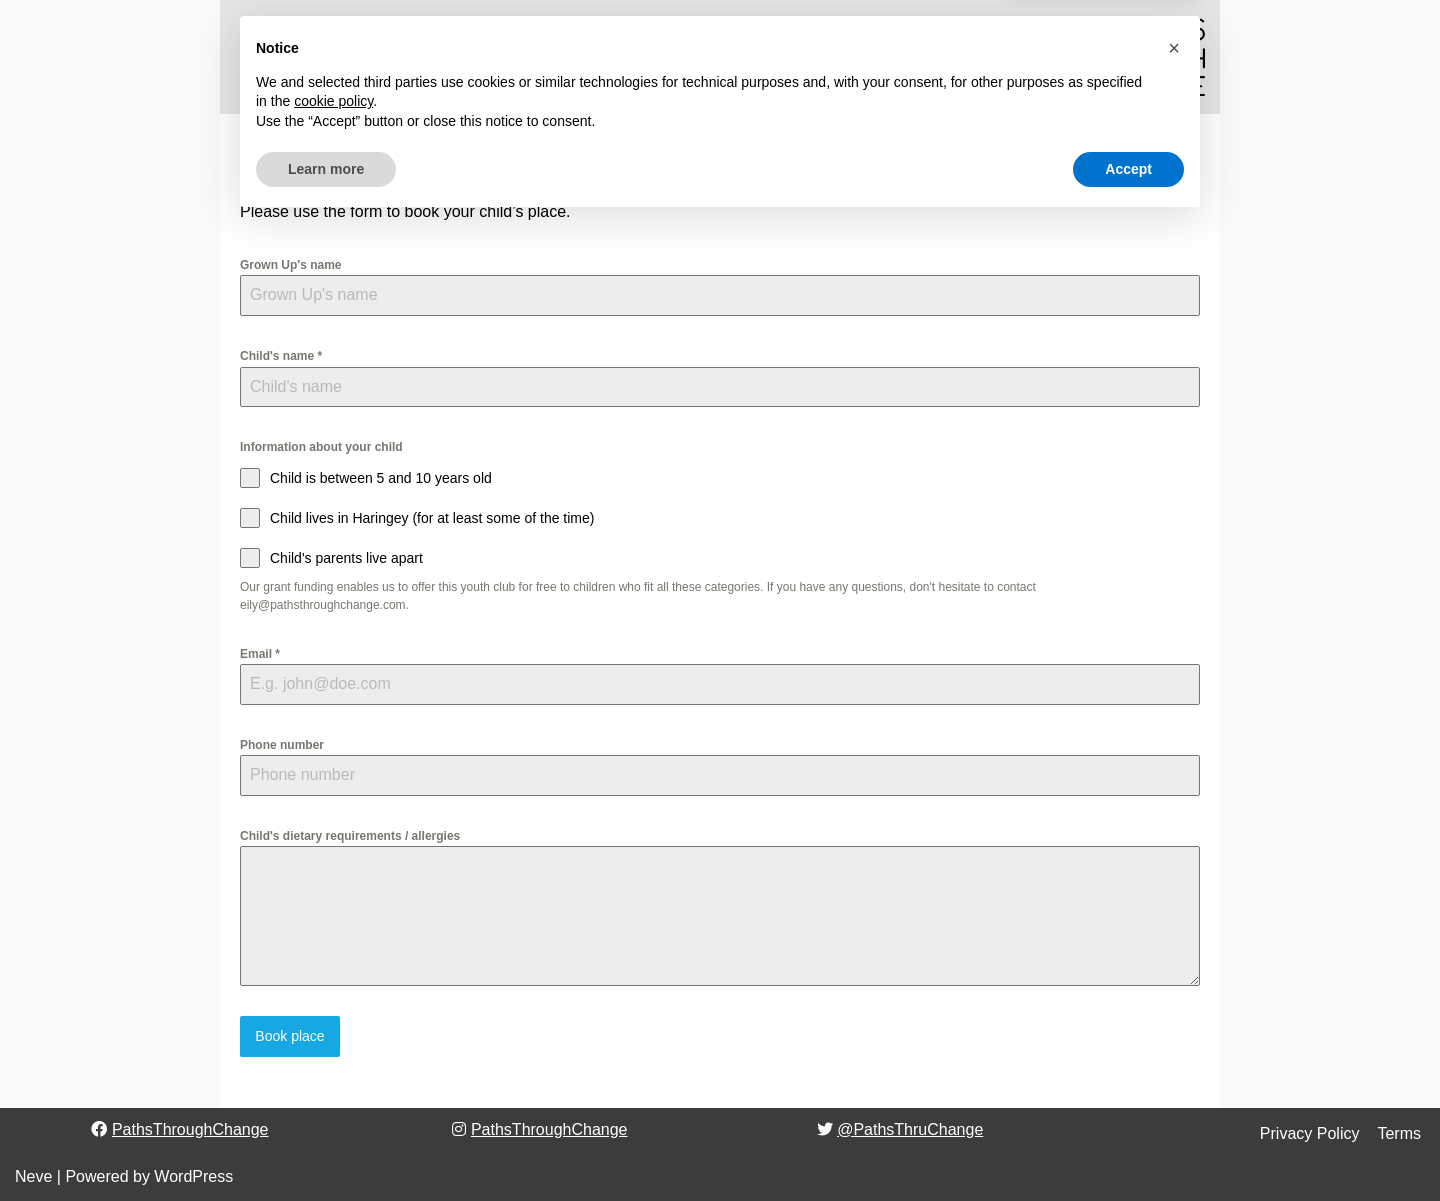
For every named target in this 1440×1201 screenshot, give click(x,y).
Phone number (282, 745)
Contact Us (846, 57)
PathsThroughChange (190, 1128)
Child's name (281, 356)
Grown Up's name (291, 265)
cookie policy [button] (333, 1079)
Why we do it (580, 57)
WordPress (193, 1175)
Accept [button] (1128, 1146)
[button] (398, 57)
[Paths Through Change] (1145, 57)
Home (260, 57)
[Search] (907, 56)
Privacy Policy (1310, 1132)
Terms (1399, 1132)
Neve (33, 1175)
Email (260, 654)
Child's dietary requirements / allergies (350, 836)
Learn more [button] (326, 1146)
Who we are (467, 57)
